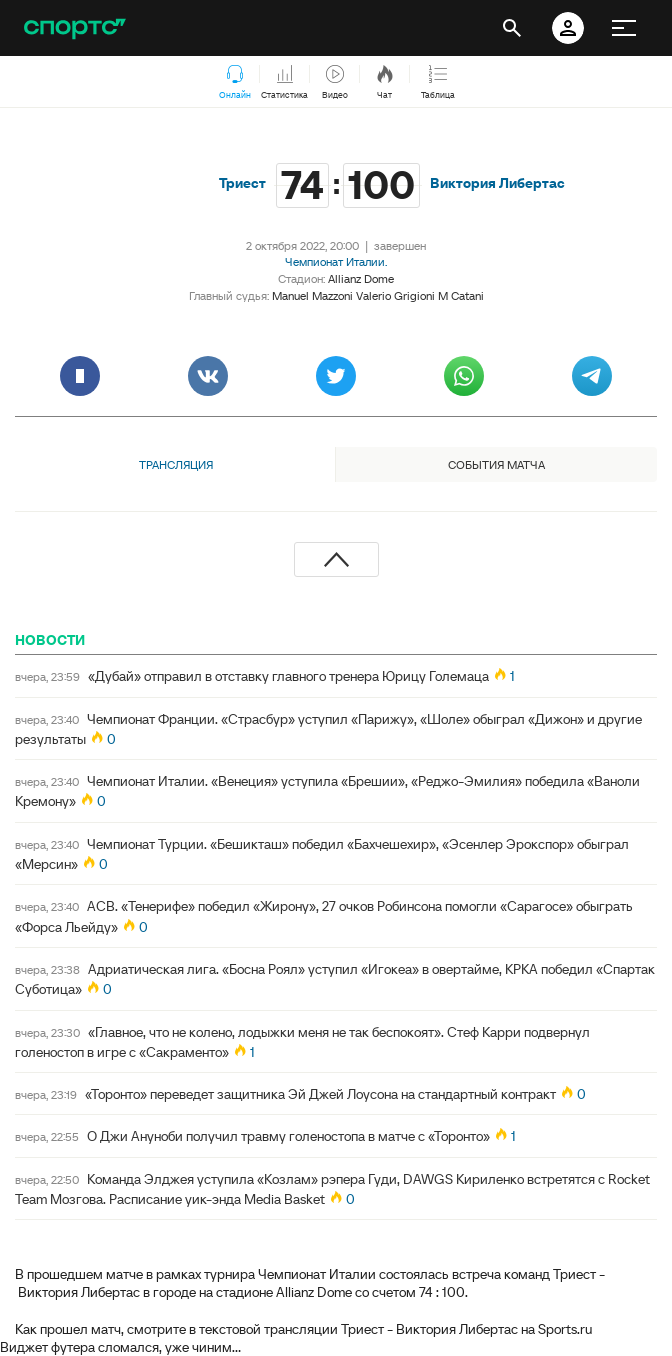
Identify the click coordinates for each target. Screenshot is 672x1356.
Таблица (438, 83)
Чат (385, 83)
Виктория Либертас (497, 183)
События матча (496, 464)
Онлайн (235, 83)
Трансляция (176, 464)
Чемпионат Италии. (336, 261)
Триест (242, 183)
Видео (335, 83)
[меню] (624, 28)
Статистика (284, 83)
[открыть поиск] (512, 28)
